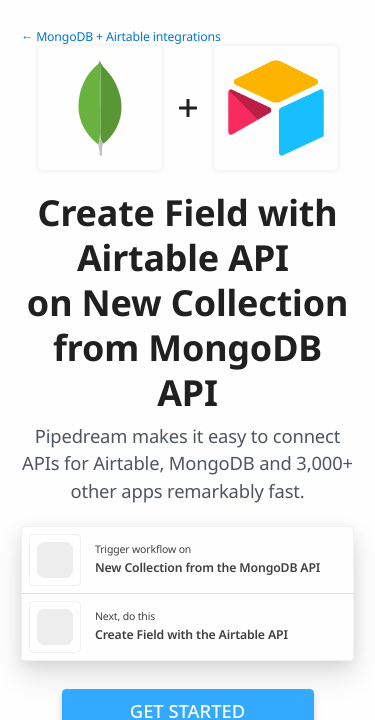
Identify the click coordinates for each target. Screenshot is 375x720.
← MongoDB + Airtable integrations (121, 36)
